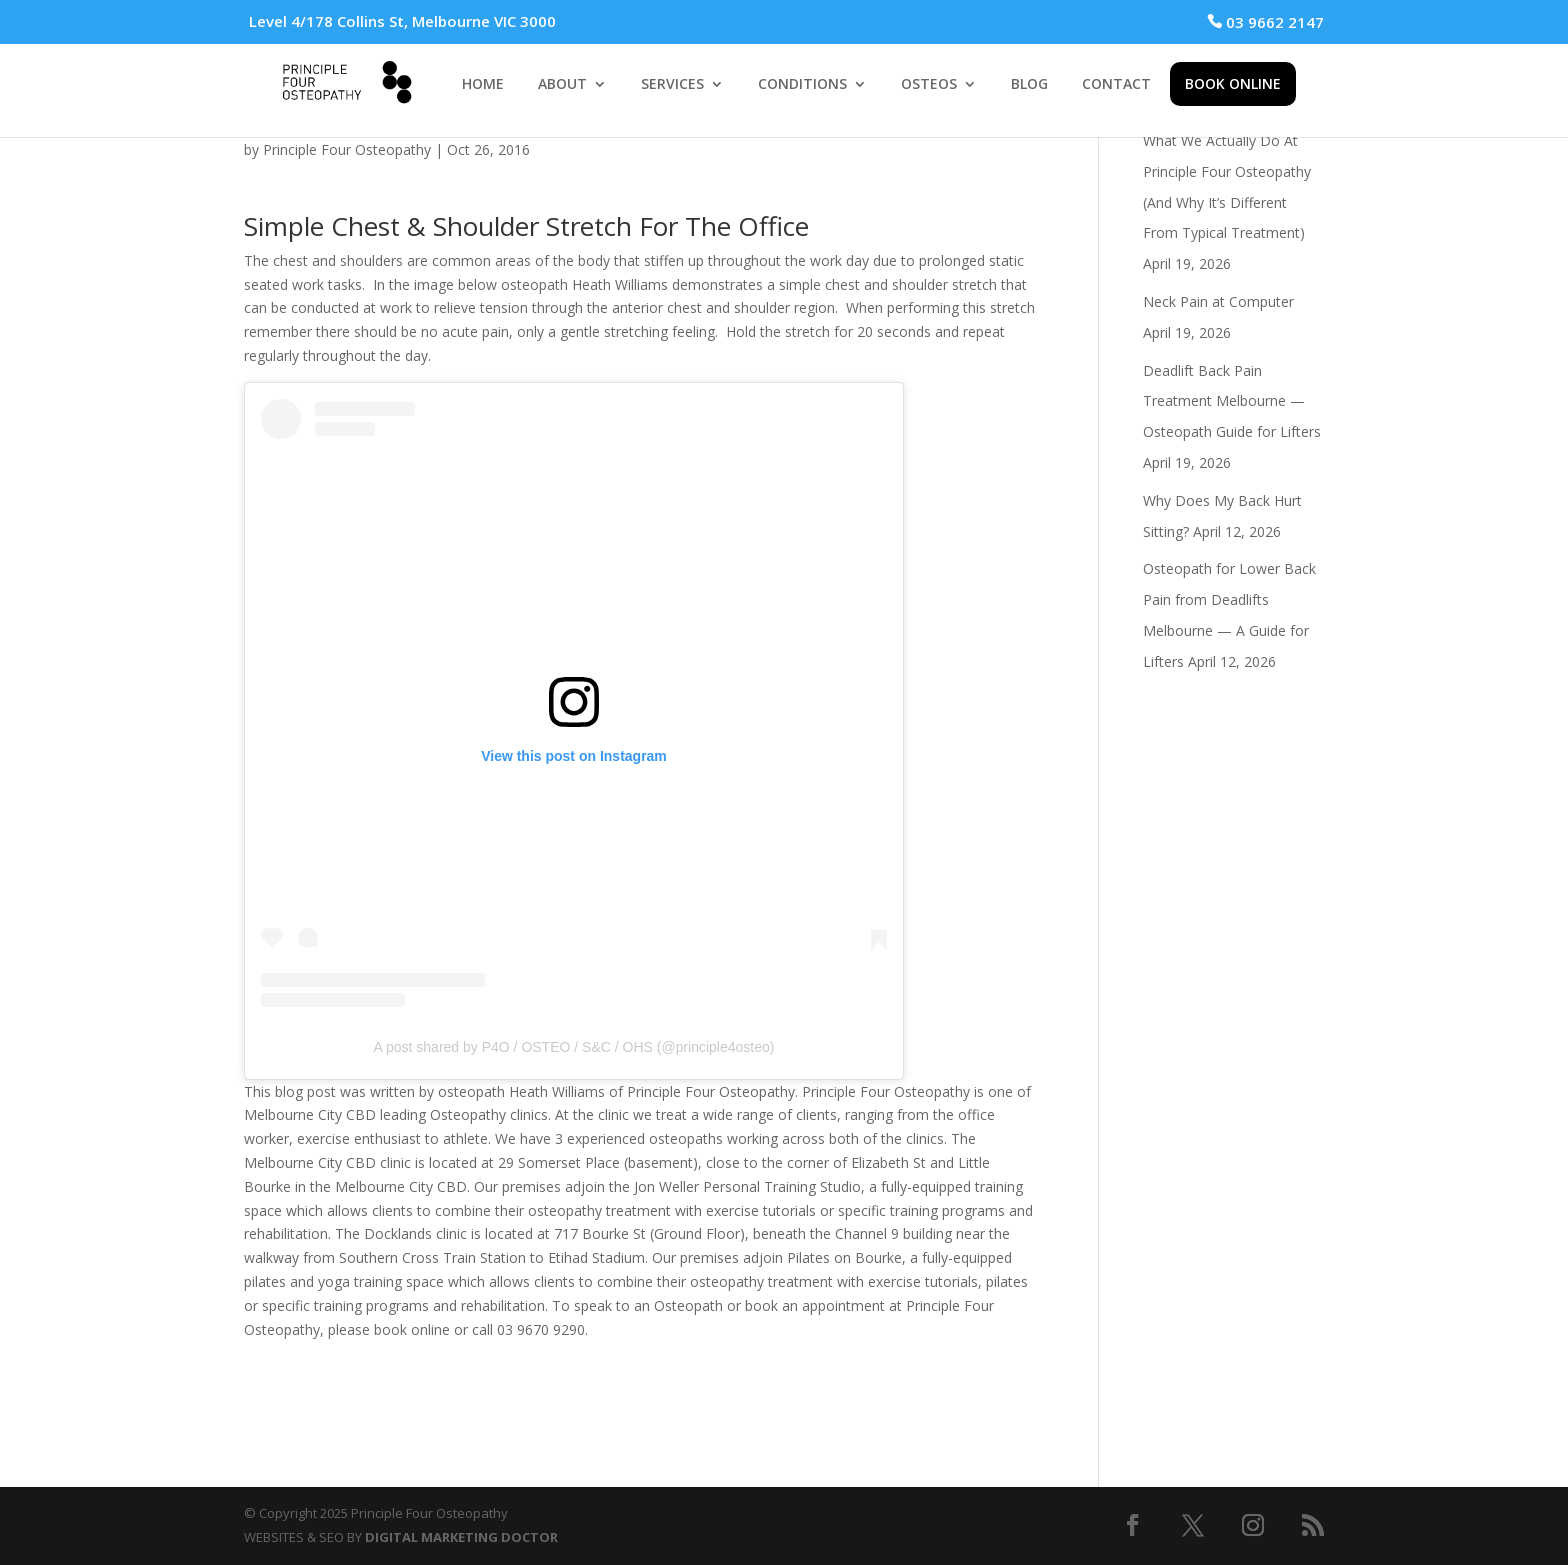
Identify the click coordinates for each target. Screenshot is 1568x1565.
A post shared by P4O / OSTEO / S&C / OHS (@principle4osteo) (574, 1047)
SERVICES (672, 85)
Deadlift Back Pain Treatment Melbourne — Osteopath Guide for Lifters (1232, 401)
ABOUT (562, 85)
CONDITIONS (802, 85)
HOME (483, 85)
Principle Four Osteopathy (347, 149)
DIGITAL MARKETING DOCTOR (461, 1537)
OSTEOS (929, 85)
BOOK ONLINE (1233, 83)
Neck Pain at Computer (1218, 301)
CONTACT (1116, 85)
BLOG (1029, 85)
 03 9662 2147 (1265, 22)
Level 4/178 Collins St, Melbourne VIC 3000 (402, 21)
